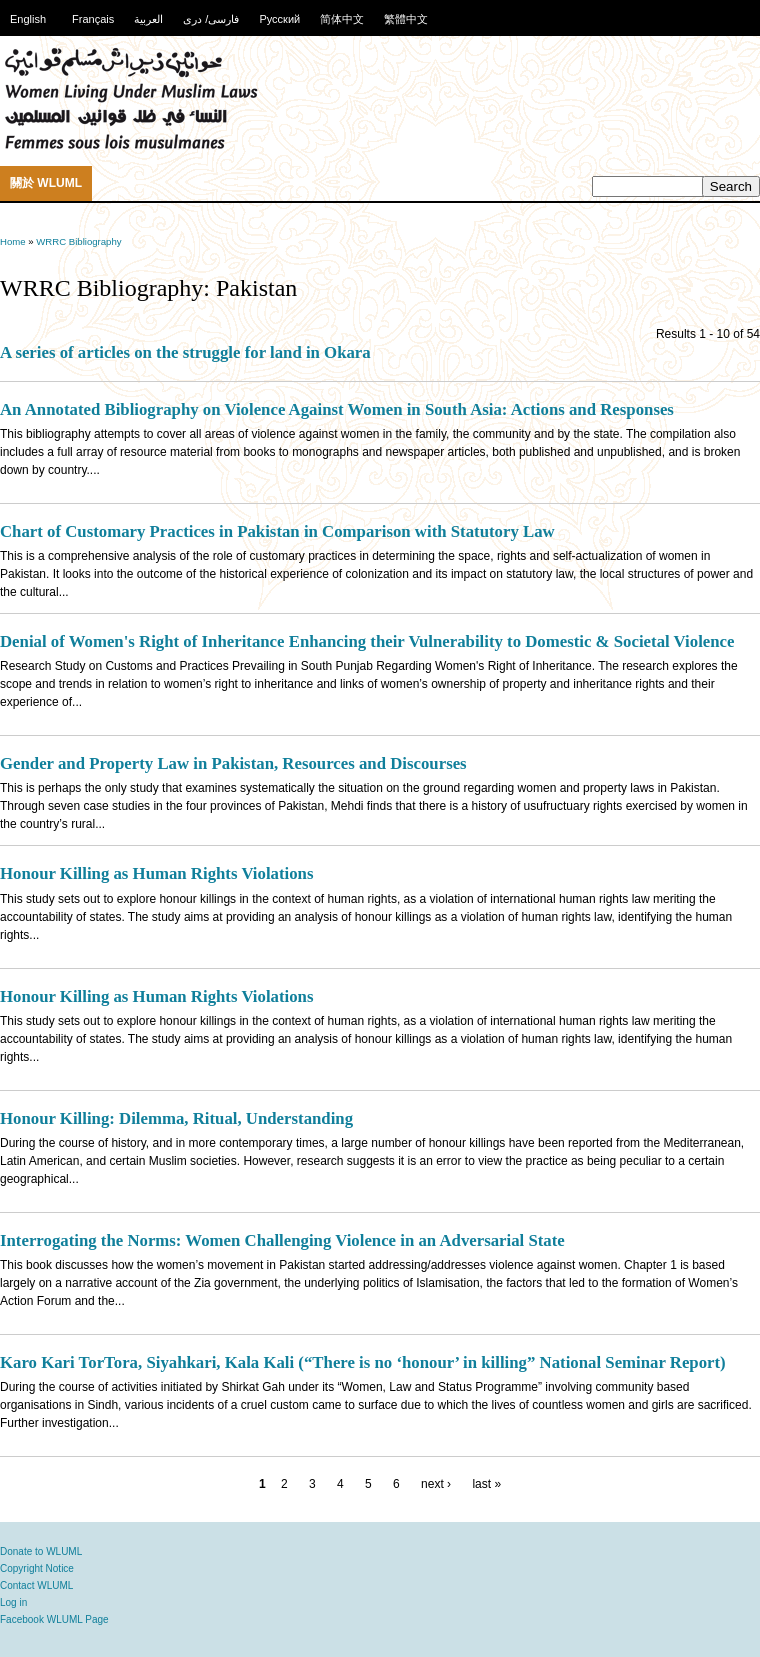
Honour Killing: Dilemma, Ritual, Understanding (176, 1118)
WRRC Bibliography (78, 241)
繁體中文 (406, 19)
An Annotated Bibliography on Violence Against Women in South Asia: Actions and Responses (337, 409)
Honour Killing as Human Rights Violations (156, 873)
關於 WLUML (46, 183)
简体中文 (342, 19)
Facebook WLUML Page (54, 1619)
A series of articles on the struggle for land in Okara (185, 352)
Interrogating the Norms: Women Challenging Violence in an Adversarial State (282, 1240)
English (28, 19)
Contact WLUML (36, 1585)
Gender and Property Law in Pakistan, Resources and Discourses (233, 763)
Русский (279, 19)
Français (93, 19)
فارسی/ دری (211, 19)
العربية (148, 19)
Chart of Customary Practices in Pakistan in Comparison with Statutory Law (277, 531)
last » (486, 1484)
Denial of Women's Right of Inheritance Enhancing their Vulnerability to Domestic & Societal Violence (367, 641)
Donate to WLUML (41, 1551)
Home (13, 241)
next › (436, 1484)
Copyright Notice (37, 1568)
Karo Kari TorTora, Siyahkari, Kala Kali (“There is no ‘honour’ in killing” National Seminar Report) (363, 1362)
